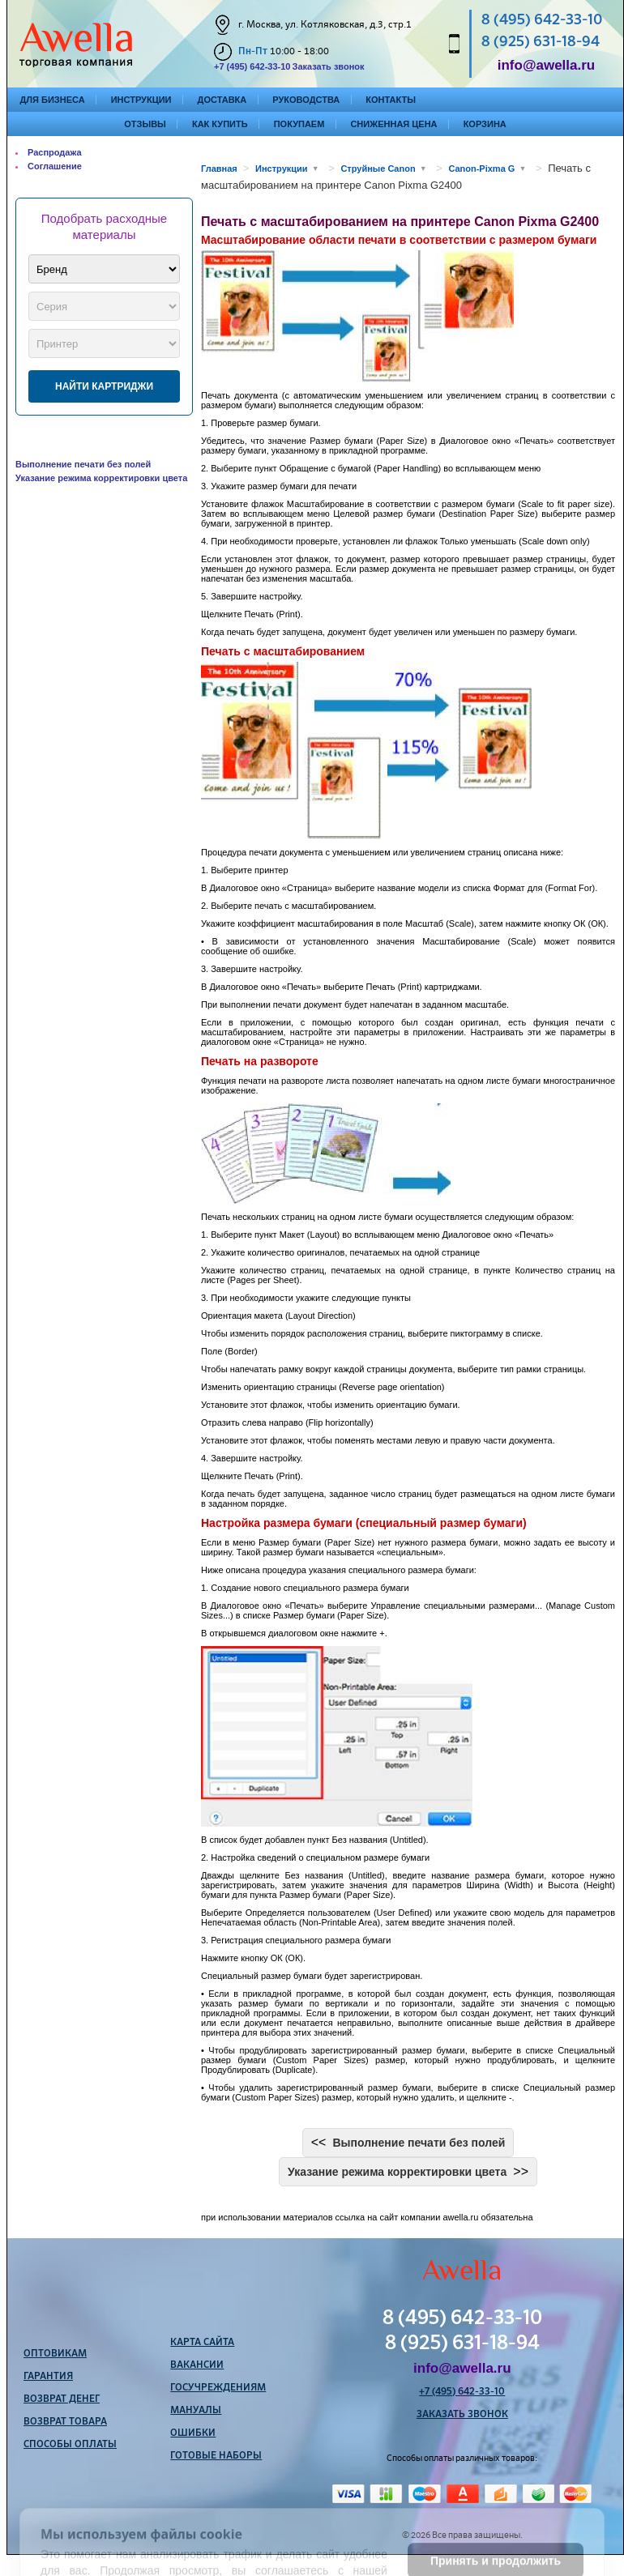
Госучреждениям (218, 2388)
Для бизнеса (52, 99)
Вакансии (197, 2365)
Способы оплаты (70, 2445)
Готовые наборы (216, 2456)
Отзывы (145, 124)
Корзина (485, 124)
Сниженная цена (393, 124)
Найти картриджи (104, 386)
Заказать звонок (328, 66)
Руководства (306, 99)
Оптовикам (55, 2354)
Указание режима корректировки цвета (101, 478)
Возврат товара (65, 2422)
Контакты (390, 99)
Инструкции (141, 99)
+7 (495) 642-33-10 (252, 66)
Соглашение (55, 166)
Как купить (220, 124)
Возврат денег (62, 2399)
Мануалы (195, 2411)
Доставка (222, 99)
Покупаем (299, 124)
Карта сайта (202, 2343)
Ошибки (193, 2433)
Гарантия (48, 2377)
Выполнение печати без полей (83, 464)
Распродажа (55, 152)
